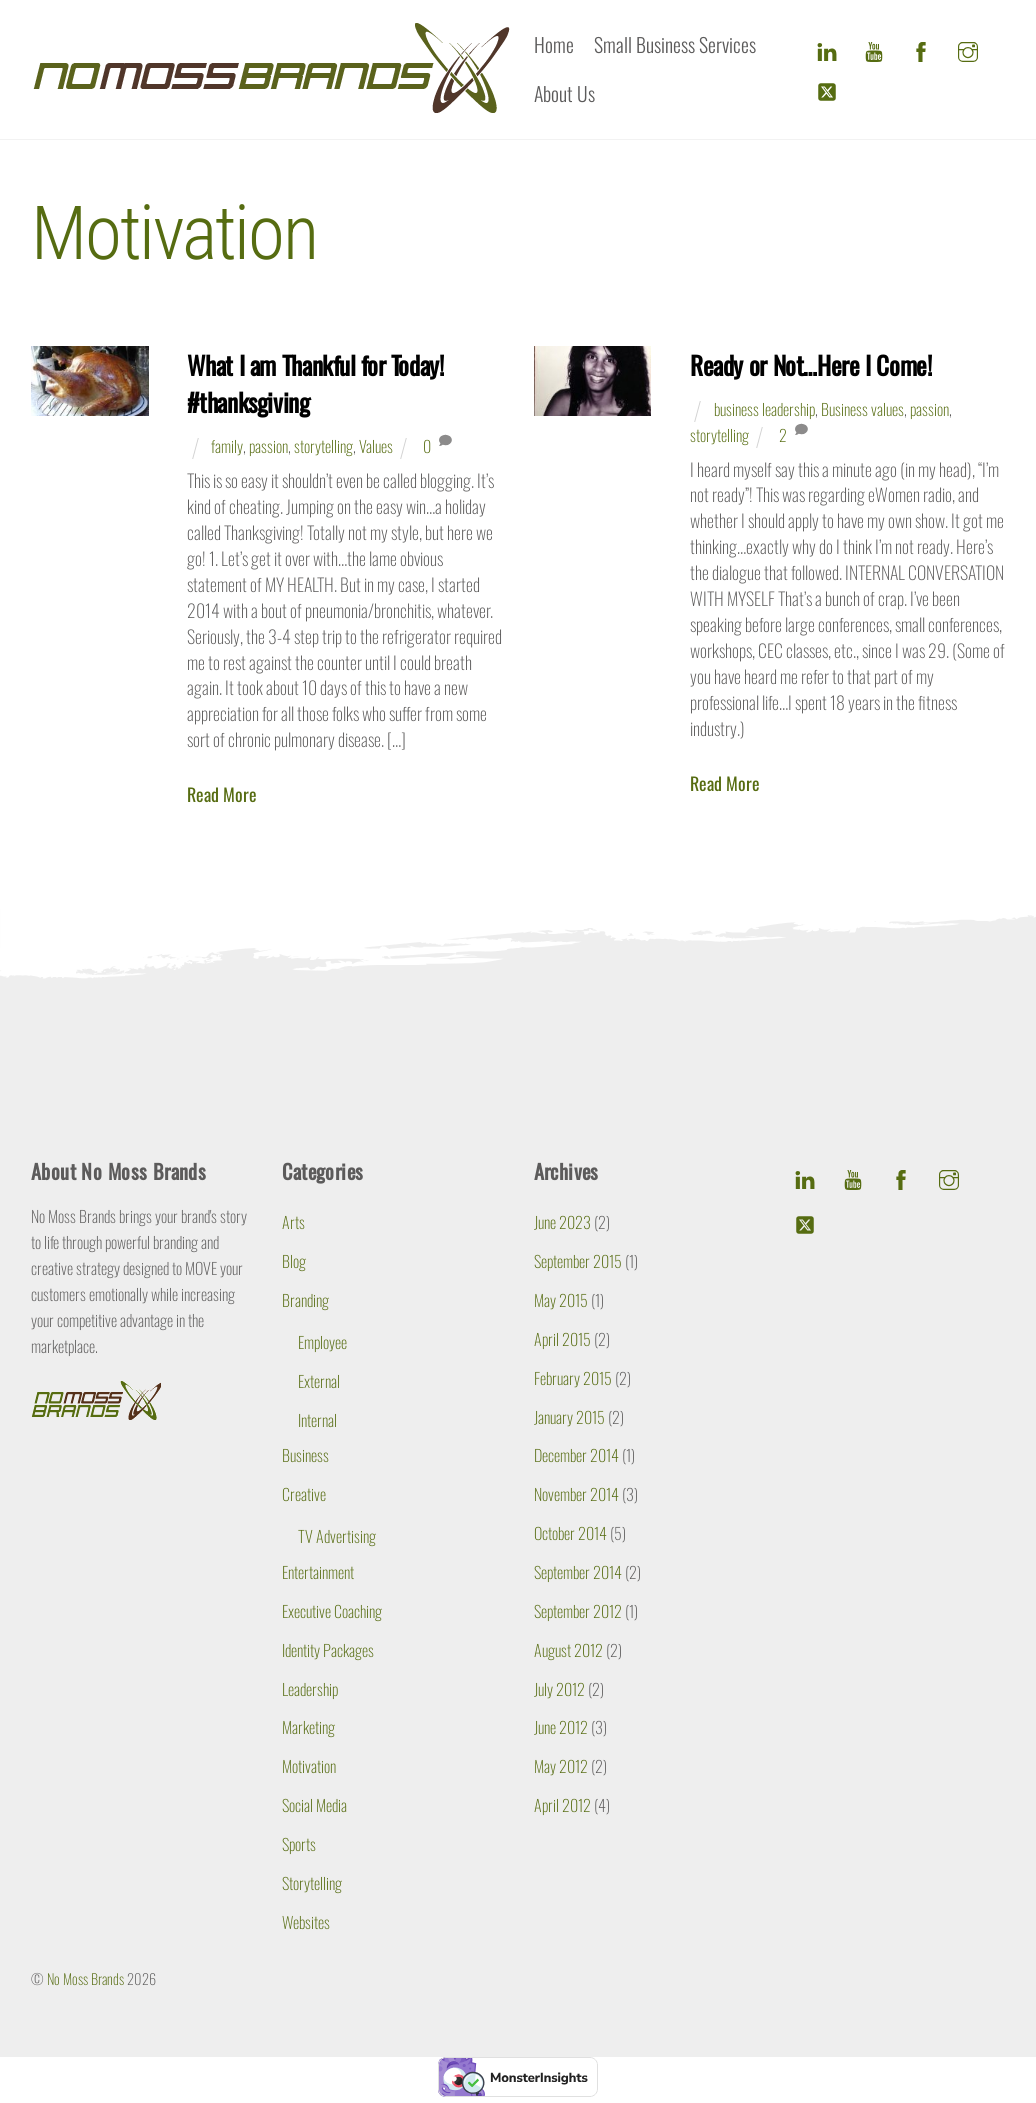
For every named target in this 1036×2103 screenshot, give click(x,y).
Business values (862, 409)
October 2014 (570, 1533)
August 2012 (568, 1649)
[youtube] (874, 47)
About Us (564, 93)
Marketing (308, 1727)
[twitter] (827, 87)
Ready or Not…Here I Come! (811, 364)
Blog (294, 1261)
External (319, 1381)
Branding (305, 1300)
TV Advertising (337, 1536)
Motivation (309, 1766)
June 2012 (561, 1727)
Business (305, 1455)
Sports (299, 1844)
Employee (322, 1342)
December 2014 (576, 1455)
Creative (304, 1494)
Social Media (314, 1805)
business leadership (764, 409)
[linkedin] (827, 47)
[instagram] (968, 47)
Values (376, 446)
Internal (317, 1420)
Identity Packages (328, 1649)
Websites (306, 1921)
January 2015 (569, 1416)
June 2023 (562, 1222)
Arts (293, 1222)
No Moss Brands (85, 1978)
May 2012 (561, 1766)
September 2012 (578, 1611)
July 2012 (559, 1688)
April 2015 (562, 1339)
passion (268, 446)
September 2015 (578, 1261)
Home (554, 44)
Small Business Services (676, 44)
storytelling (323, 446)
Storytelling (312, 1882)
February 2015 (573, 1378)
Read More (222, 794)
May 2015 (561, 1300)
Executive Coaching (332, 1611)
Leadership (310, 1688)
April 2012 (562, 1805)
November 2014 (576, 1494)
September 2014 (578, 1572)
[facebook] (921, 47)
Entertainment (318, 1572)
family (227, 446)
